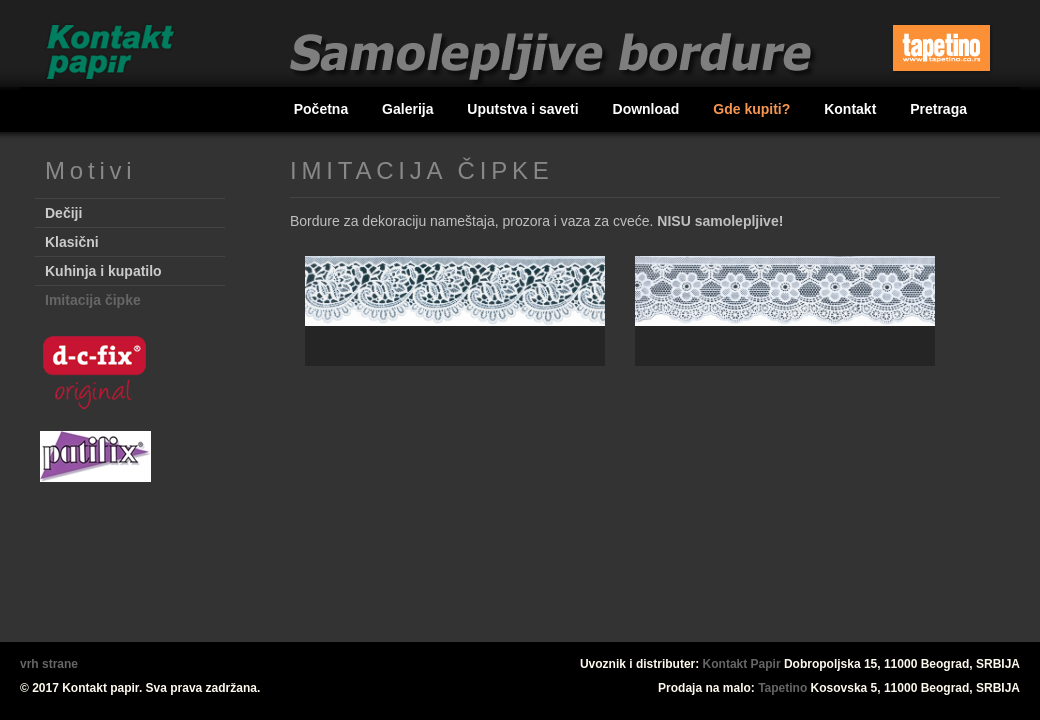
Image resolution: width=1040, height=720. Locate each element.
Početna (323, 109)
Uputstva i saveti (524, 109)
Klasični (72, 242)
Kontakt (852, 109)
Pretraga (938, 109)
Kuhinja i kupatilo (103, 271)
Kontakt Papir (742, 664)
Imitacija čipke (93, 300)
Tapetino (782, 688)
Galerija (409, 109)
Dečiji (63, 213)
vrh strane (49, 664)
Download (648, 109)
